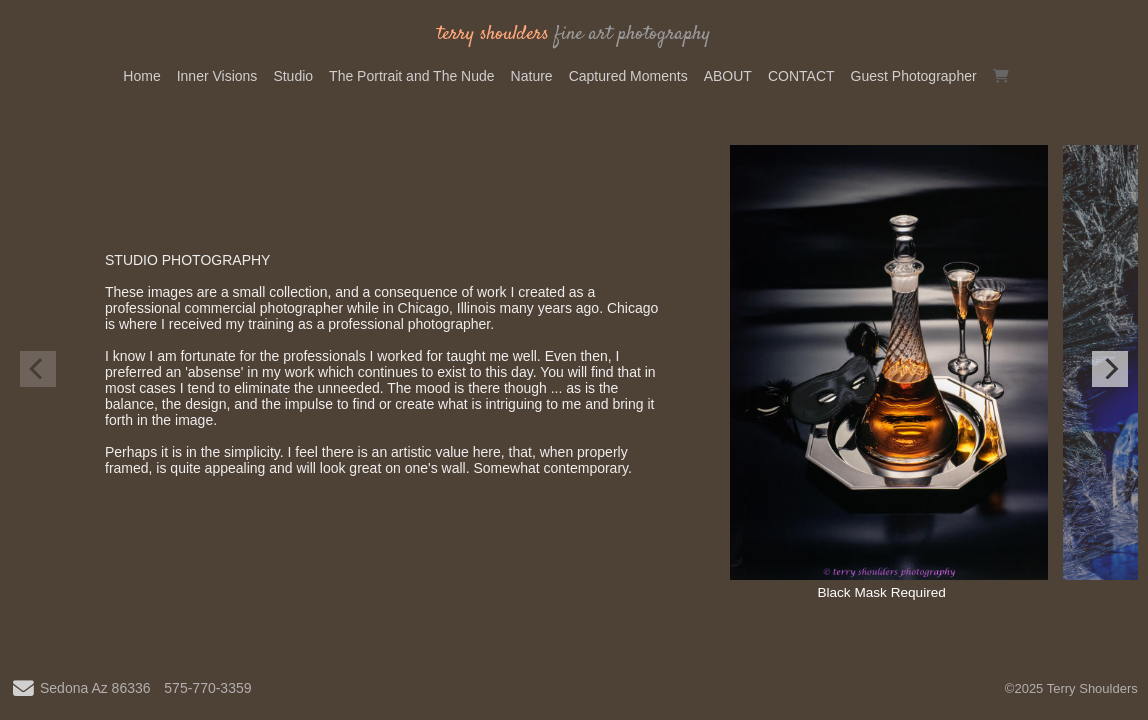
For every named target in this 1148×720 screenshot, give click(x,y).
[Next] (1110, 369)
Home (141, 76)
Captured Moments (628, 76)
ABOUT (728, 76)
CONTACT (801, 76)
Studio (293, 76)
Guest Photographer (914, 76)
